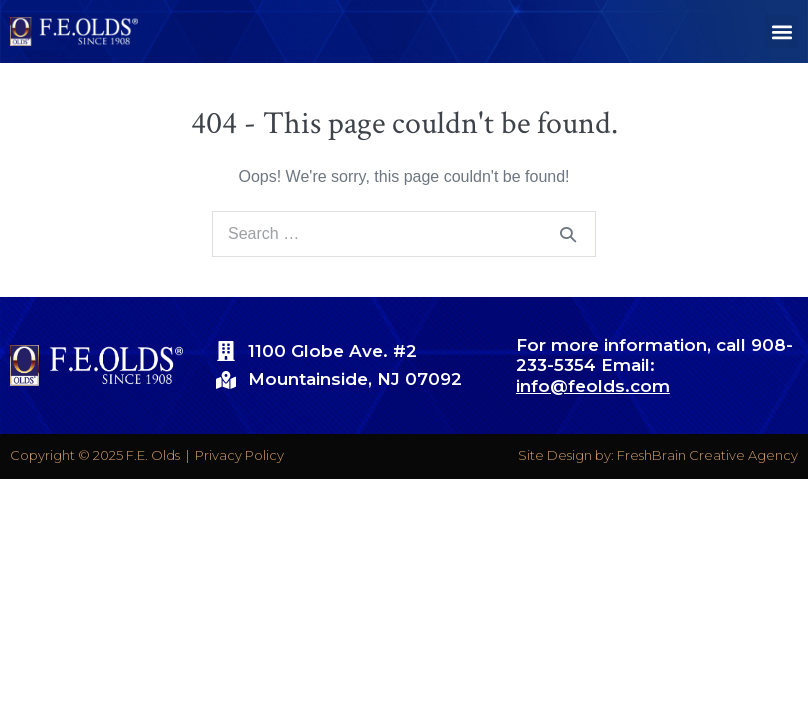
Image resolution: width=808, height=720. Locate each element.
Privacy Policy (239, 455)
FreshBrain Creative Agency (707, 455)
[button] (781, 31)
